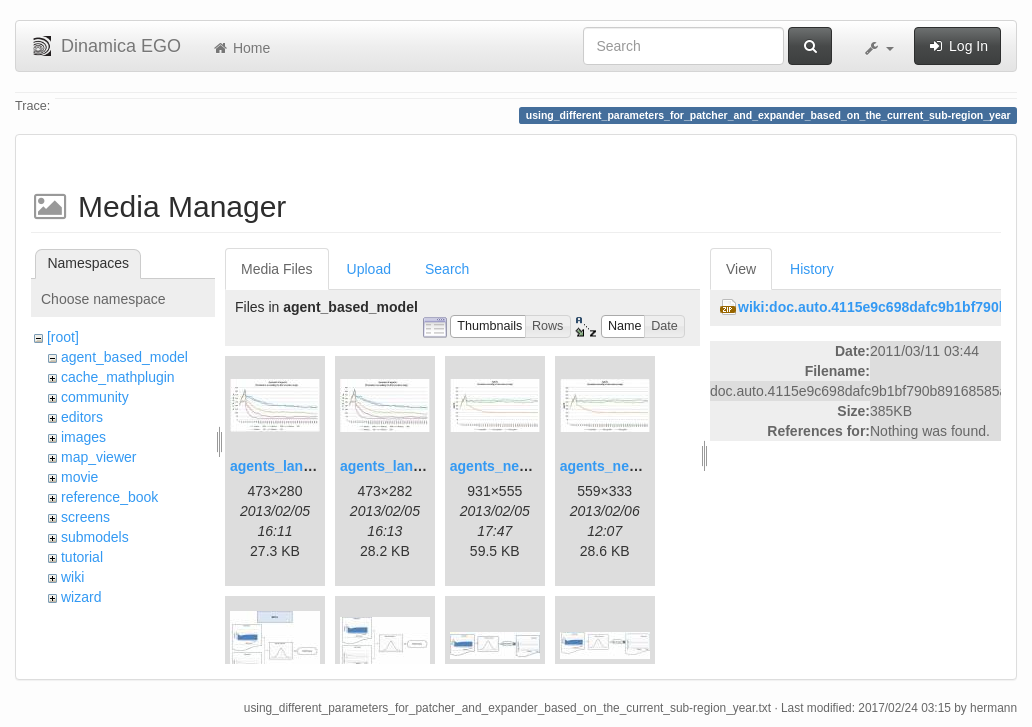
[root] (63, 337)
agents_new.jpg (502, 466)
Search (447, 269)
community (95, 397)
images (83, 437)
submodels (95, 537)
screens (85, 517)
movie (79, 477)
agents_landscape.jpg (303, 466)
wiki (72, 577)
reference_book (109, 497)
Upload (369, 269)
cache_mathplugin (118, 377)
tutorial (82, 557)
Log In (957, 46)
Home (240, 48)
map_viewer (98, 457)
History (812, 269)
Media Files (277, 269)
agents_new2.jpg (616, 466)
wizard (81, 597)
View (741, 269)
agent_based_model (124, 357)
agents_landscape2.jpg (417, 466)
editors (82, 417)
